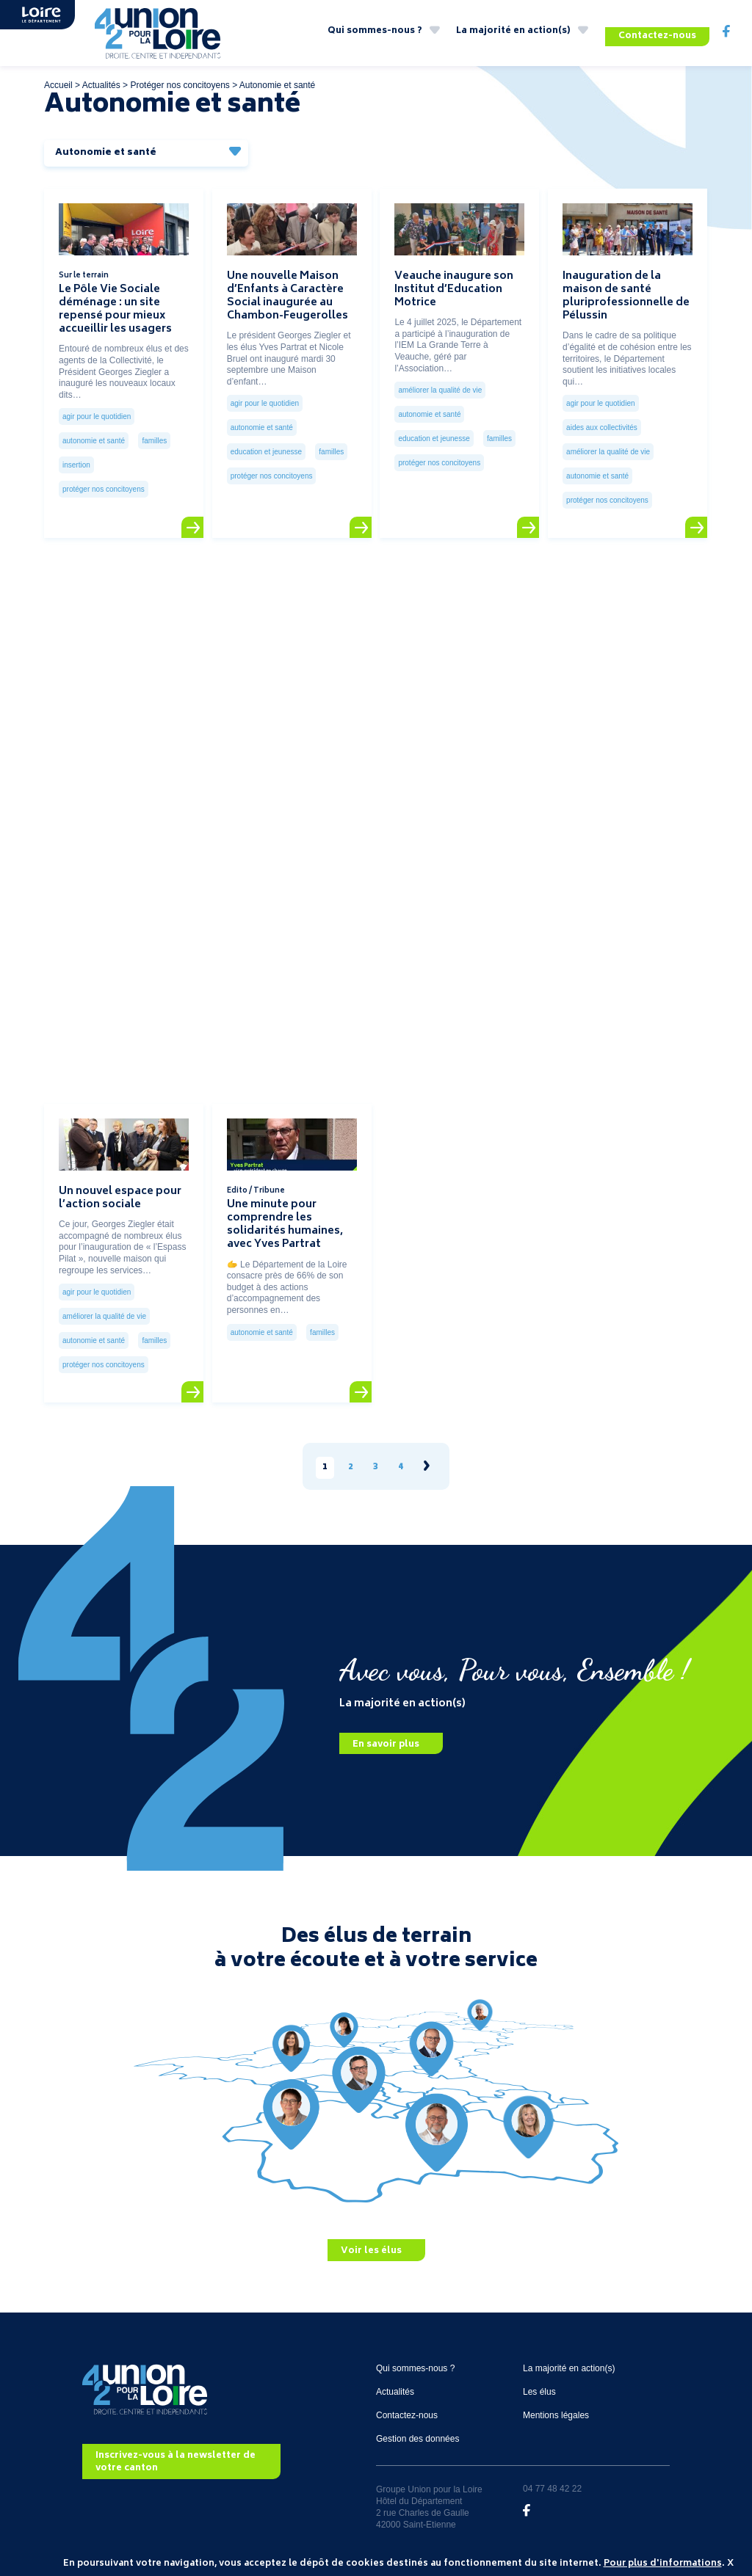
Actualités (101, 93)
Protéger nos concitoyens (179, 93)
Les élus (539, 2400)
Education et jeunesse (266, 460)
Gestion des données (417, 2447)
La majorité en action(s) (513, 36)
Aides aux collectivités (601, 436)
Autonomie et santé (93, 449)
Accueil (58, 93)
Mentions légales (556, 2423)
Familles (154, 449)
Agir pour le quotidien (96, 425)
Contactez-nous (657, 36)
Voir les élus (371, 2259)
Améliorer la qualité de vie (440, 399)
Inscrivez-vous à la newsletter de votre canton (175, 2471)
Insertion (76, 474)
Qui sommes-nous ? (375, 36)
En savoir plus (385, 1753)
